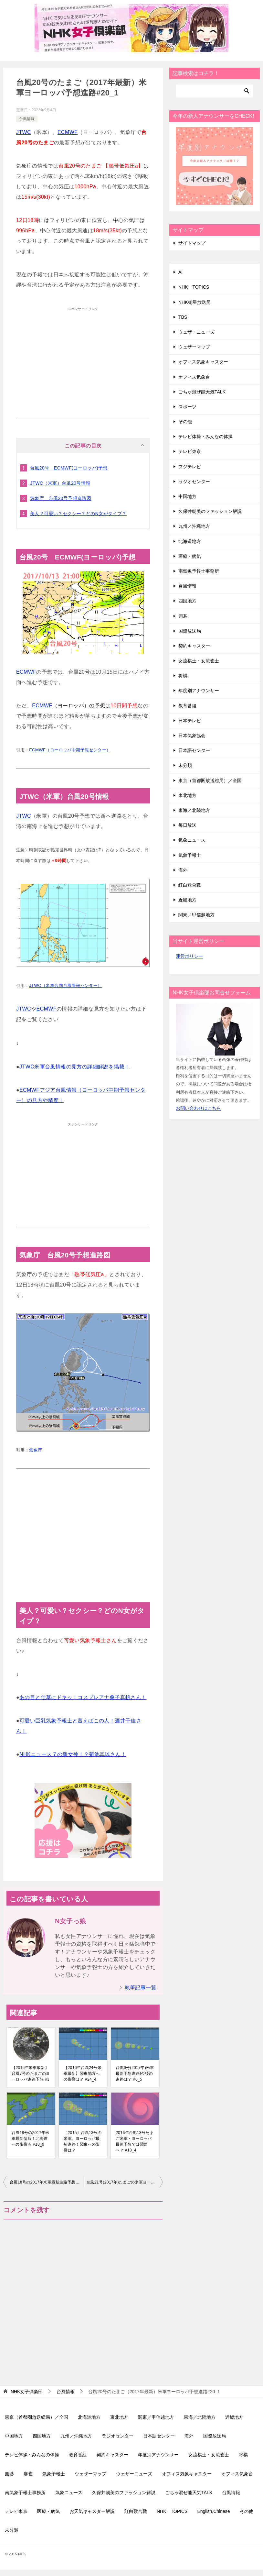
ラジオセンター (194, 481)
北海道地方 (189, 541)
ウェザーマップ (194, 346)
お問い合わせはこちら (198, 1108)
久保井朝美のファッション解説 (210, 511)
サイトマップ (191, 243)
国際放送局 (189, 631)
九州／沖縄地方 (194, 526)
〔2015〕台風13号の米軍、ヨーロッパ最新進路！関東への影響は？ (82, 2141)
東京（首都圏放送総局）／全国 (210, 780)
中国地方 (187, 496)
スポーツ (187, 406)
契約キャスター (194, 645)
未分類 (185, 765)
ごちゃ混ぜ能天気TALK (202, 391)
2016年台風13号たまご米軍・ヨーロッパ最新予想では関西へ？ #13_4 (134, 2141)
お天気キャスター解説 (92, 2511)
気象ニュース (191, 840)
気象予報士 (189, 855)
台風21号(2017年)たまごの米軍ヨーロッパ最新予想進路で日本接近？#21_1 (124, 2182)
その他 (185, 421)
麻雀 (28, 2473)
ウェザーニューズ (196, 332)
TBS (182, 317)
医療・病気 (189, 556)
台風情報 (27, 118)
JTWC (23, 132)
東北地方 (187, 795)
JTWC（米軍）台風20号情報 (60, 483)
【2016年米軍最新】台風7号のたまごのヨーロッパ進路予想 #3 (31, 2073)
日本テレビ (189, 720)
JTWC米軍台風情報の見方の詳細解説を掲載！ (74, 1066)
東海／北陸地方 (194, 810)
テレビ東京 (189, 451)
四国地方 (187, 600)
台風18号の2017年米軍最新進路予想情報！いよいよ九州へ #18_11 (46, 2182)
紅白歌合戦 (189, 885)
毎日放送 (187, 825)
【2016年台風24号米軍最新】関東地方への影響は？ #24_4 (82, 2073)
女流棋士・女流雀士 (198, 660)
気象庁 (35, 1450)
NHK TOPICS (193, 287)
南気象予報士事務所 (198, 571)
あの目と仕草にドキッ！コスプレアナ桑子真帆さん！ (83, 1697)
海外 (182, 870)
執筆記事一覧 (140, 1987)
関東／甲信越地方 (196, 914)
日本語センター (194, 750)
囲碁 (182, 616)
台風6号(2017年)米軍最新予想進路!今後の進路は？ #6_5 (135, 2073)
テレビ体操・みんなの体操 (205, 436)
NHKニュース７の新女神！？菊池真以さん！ (72, 1754)
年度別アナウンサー (198, 690)
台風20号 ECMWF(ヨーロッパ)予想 (69, 467)
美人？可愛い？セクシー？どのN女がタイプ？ (78, 513)
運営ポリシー (189, 956)
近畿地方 (187, 899)
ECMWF (68, 132)
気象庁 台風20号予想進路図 (60, 498)
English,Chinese (213, 2511)
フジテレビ (189, 466)
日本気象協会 (191, 735)
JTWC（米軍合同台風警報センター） (65, 985)
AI (180, 272)
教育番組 (187, 705)
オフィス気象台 (194, 377)
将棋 (182, 675)
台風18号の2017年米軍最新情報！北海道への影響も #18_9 (30, 2138)
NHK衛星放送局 (194, 302)
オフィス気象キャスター (203, 361)
